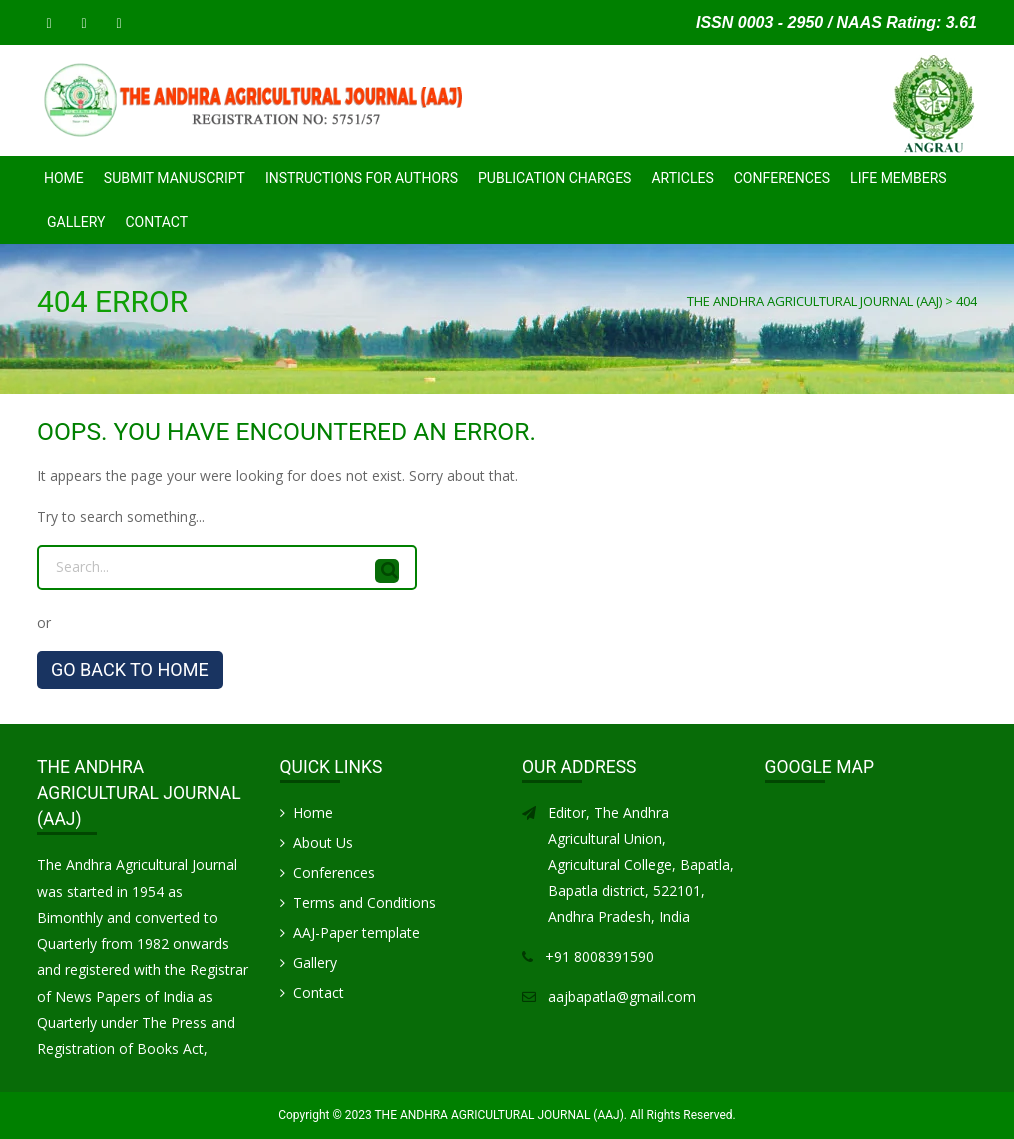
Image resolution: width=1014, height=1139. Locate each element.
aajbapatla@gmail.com (622, 996)
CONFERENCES (782, 178)
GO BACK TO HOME (130, 669)
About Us (323, 842)
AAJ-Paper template (356, 932)
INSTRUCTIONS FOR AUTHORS (361, 178)
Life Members (898, 178)
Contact (156, 222)
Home (64, 178)
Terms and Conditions (364, 902)
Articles (682, 178)
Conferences (334, 872)
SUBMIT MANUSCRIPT (174, 178)
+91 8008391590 (599, 956)
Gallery (76, 222)
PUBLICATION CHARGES (554, 178)
